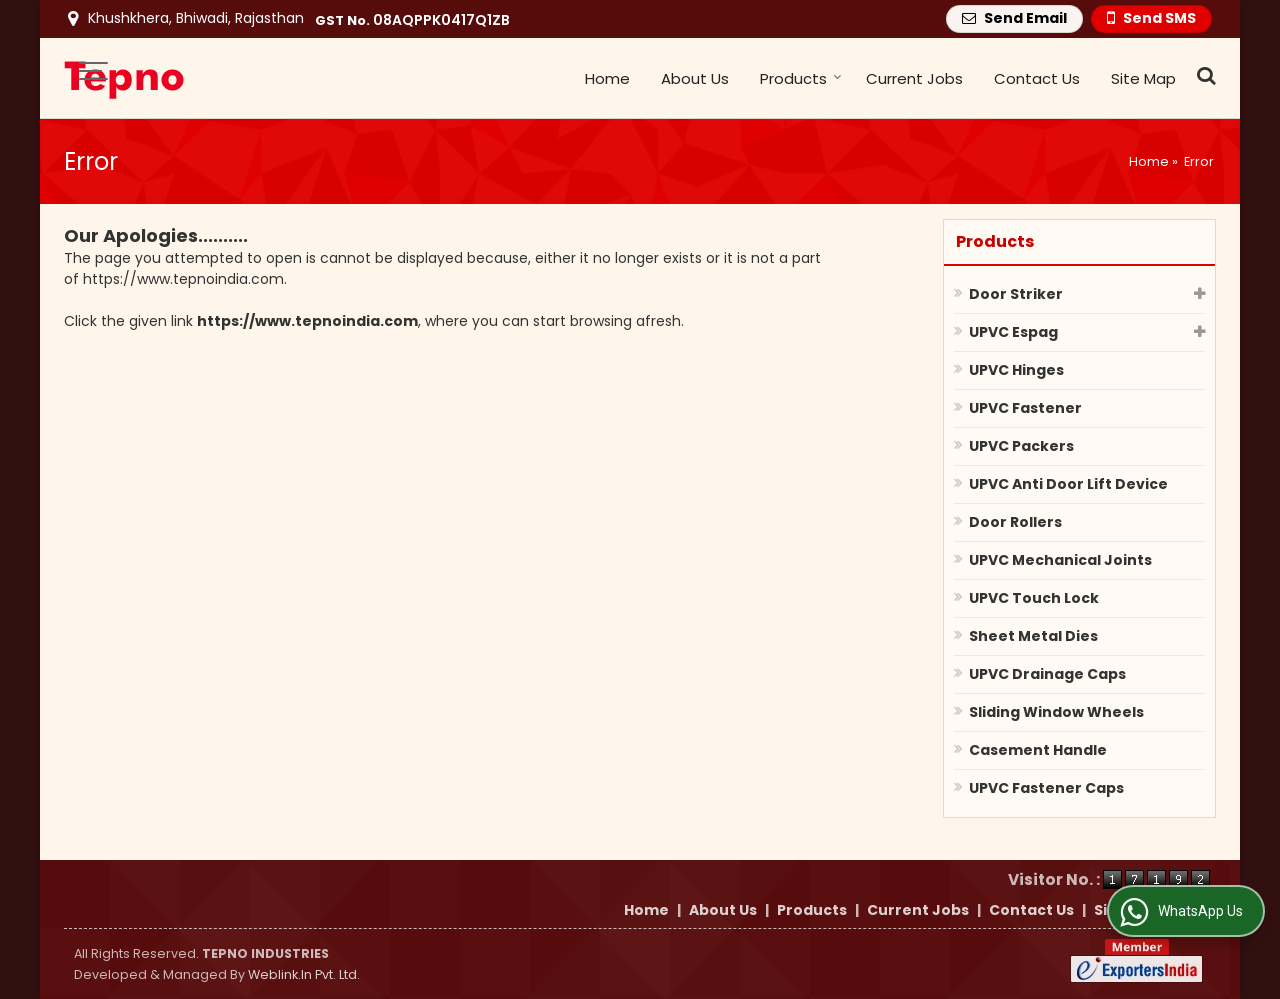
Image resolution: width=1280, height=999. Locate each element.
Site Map (1143, 78)
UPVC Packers (1021, 446)
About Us (695, 78)
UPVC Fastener (1025, 408)
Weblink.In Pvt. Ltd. (304, 974)
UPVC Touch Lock (1034, 598)
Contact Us (1037, 78)
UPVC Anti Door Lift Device (1068, 484)
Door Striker (1016, 294)
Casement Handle (1038, 750)
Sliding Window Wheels (1056, 712)
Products (801, 78)
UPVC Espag (1013, 332)
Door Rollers (1015, 522)
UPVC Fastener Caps (1046, 788)
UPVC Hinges (1016, 370)
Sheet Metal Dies (1033, 636)
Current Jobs (914, 78)
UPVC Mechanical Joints (1060, 560)
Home (607, 78)
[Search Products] (1203, 75)
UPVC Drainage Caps (1047, 674)
